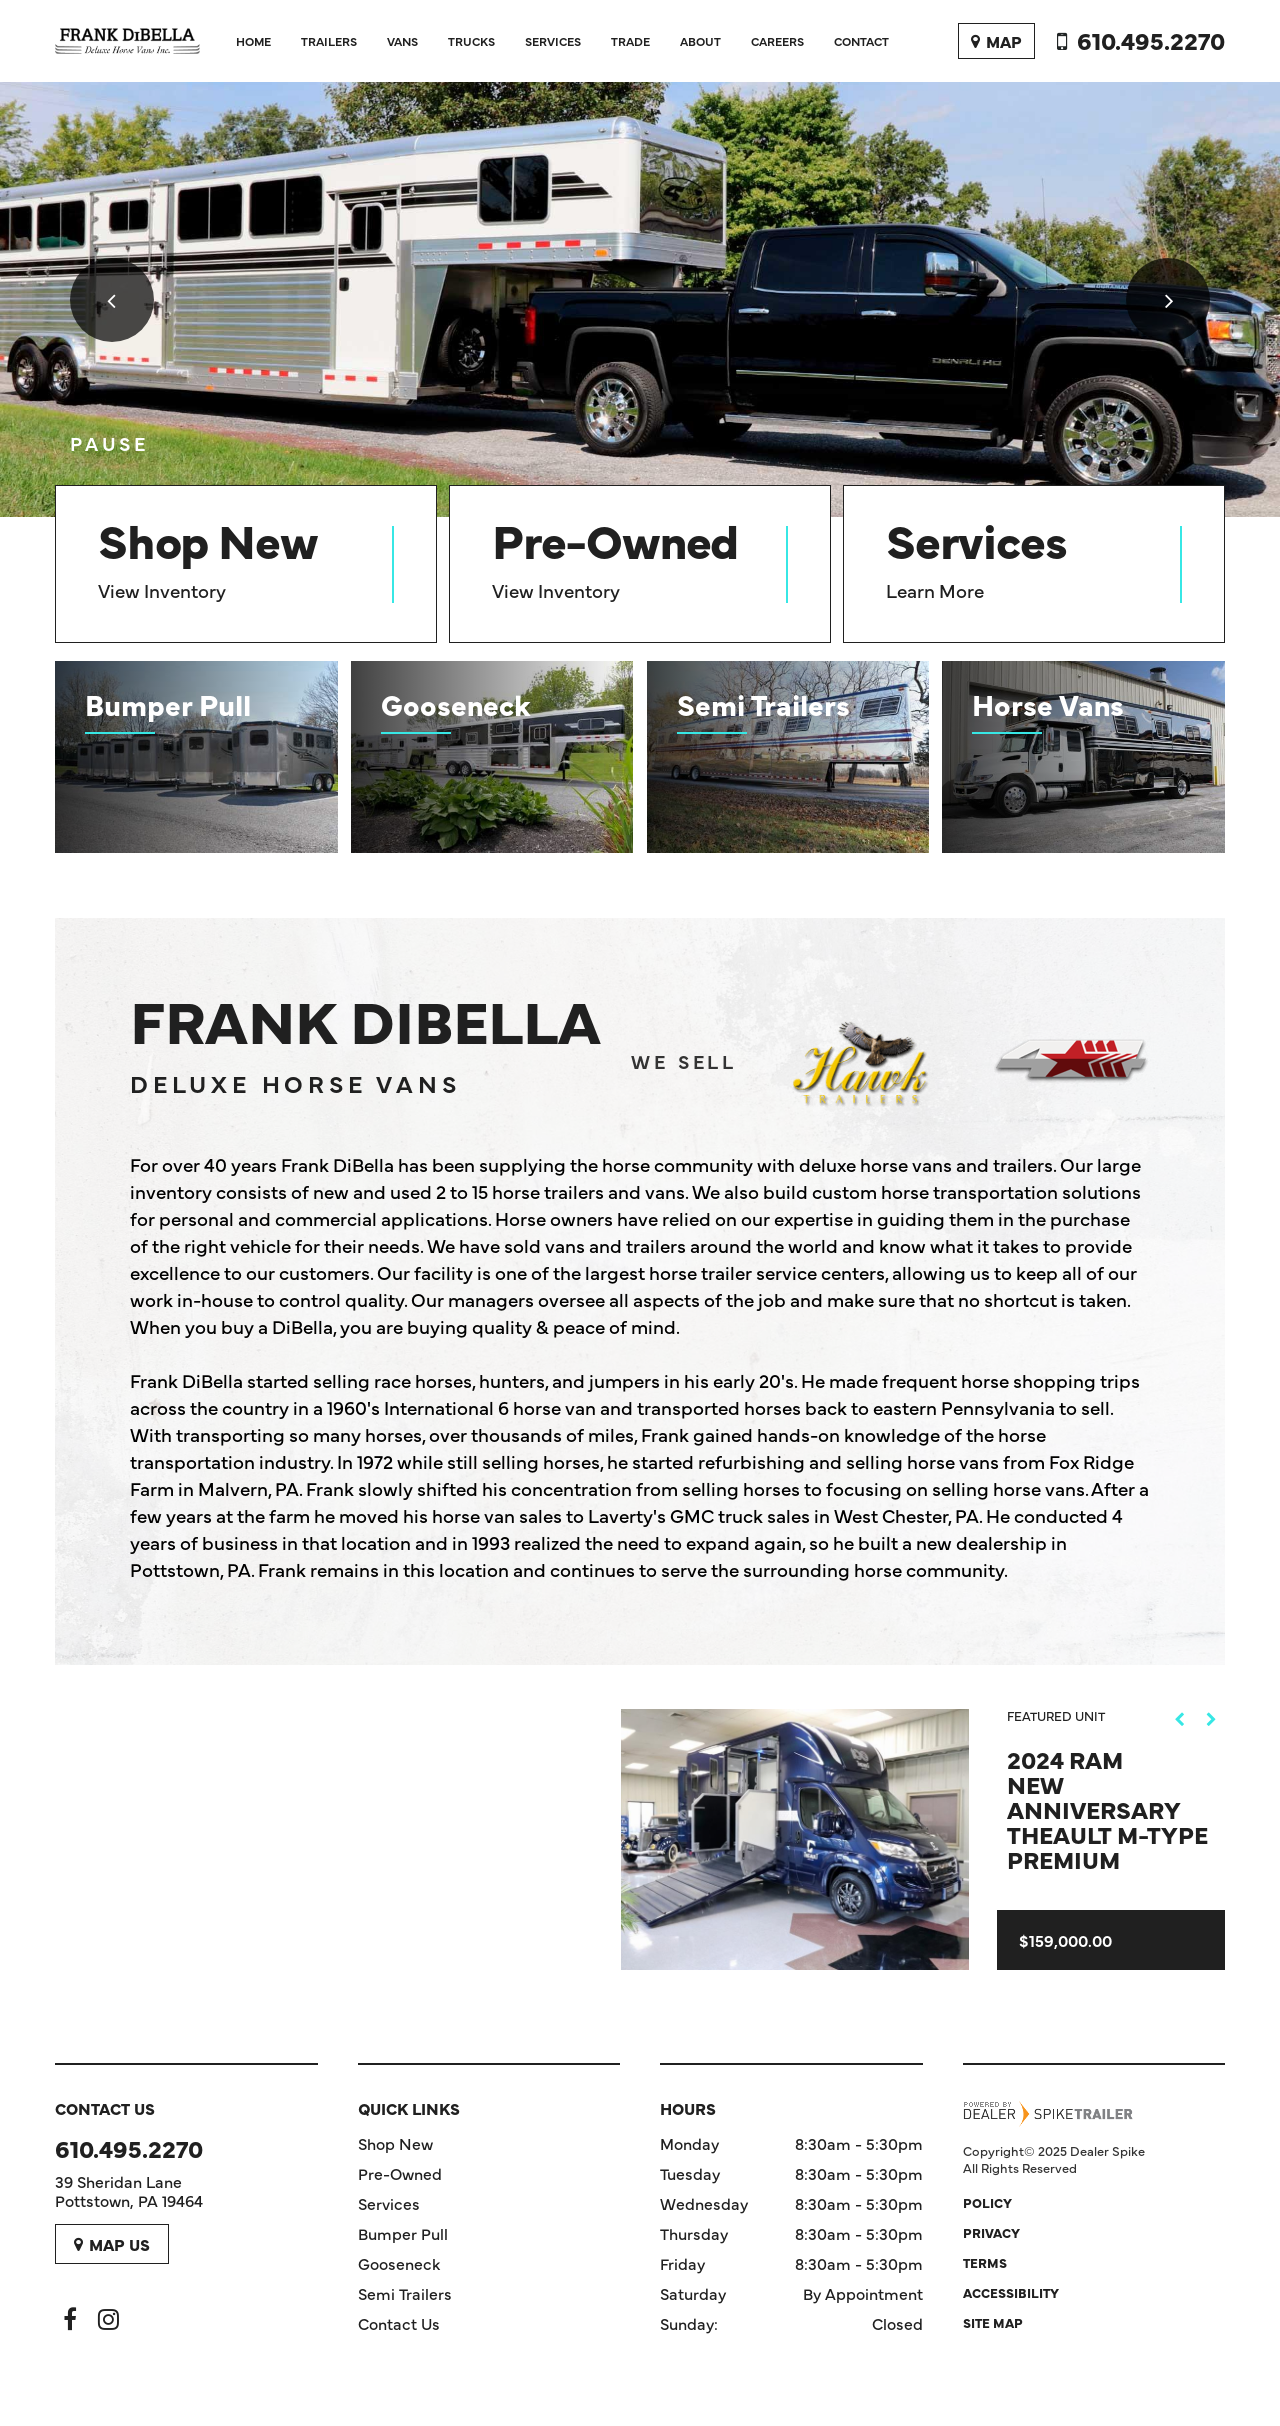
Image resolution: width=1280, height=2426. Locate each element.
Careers (777, 41)
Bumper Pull (403, 2233)
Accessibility (1011, 2292)
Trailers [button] (329, 41)
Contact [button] (861, 41)
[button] (112, 300)
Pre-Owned (400, 2173)
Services (389, 2203)
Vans (402, 41)
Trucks (471, 41)
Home (253, 41)
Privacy (991, 2232)
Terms (985, 2262)
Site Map (993, 2322)
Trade (630, 41)
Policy (987, 2202)
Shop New (395, 2143)
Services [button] (553, 41)
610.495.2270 (129, 2147)
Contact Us (399, 2323)
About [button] (700, 41)
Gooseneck (399, 2263)
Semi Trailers (405, 2293)
